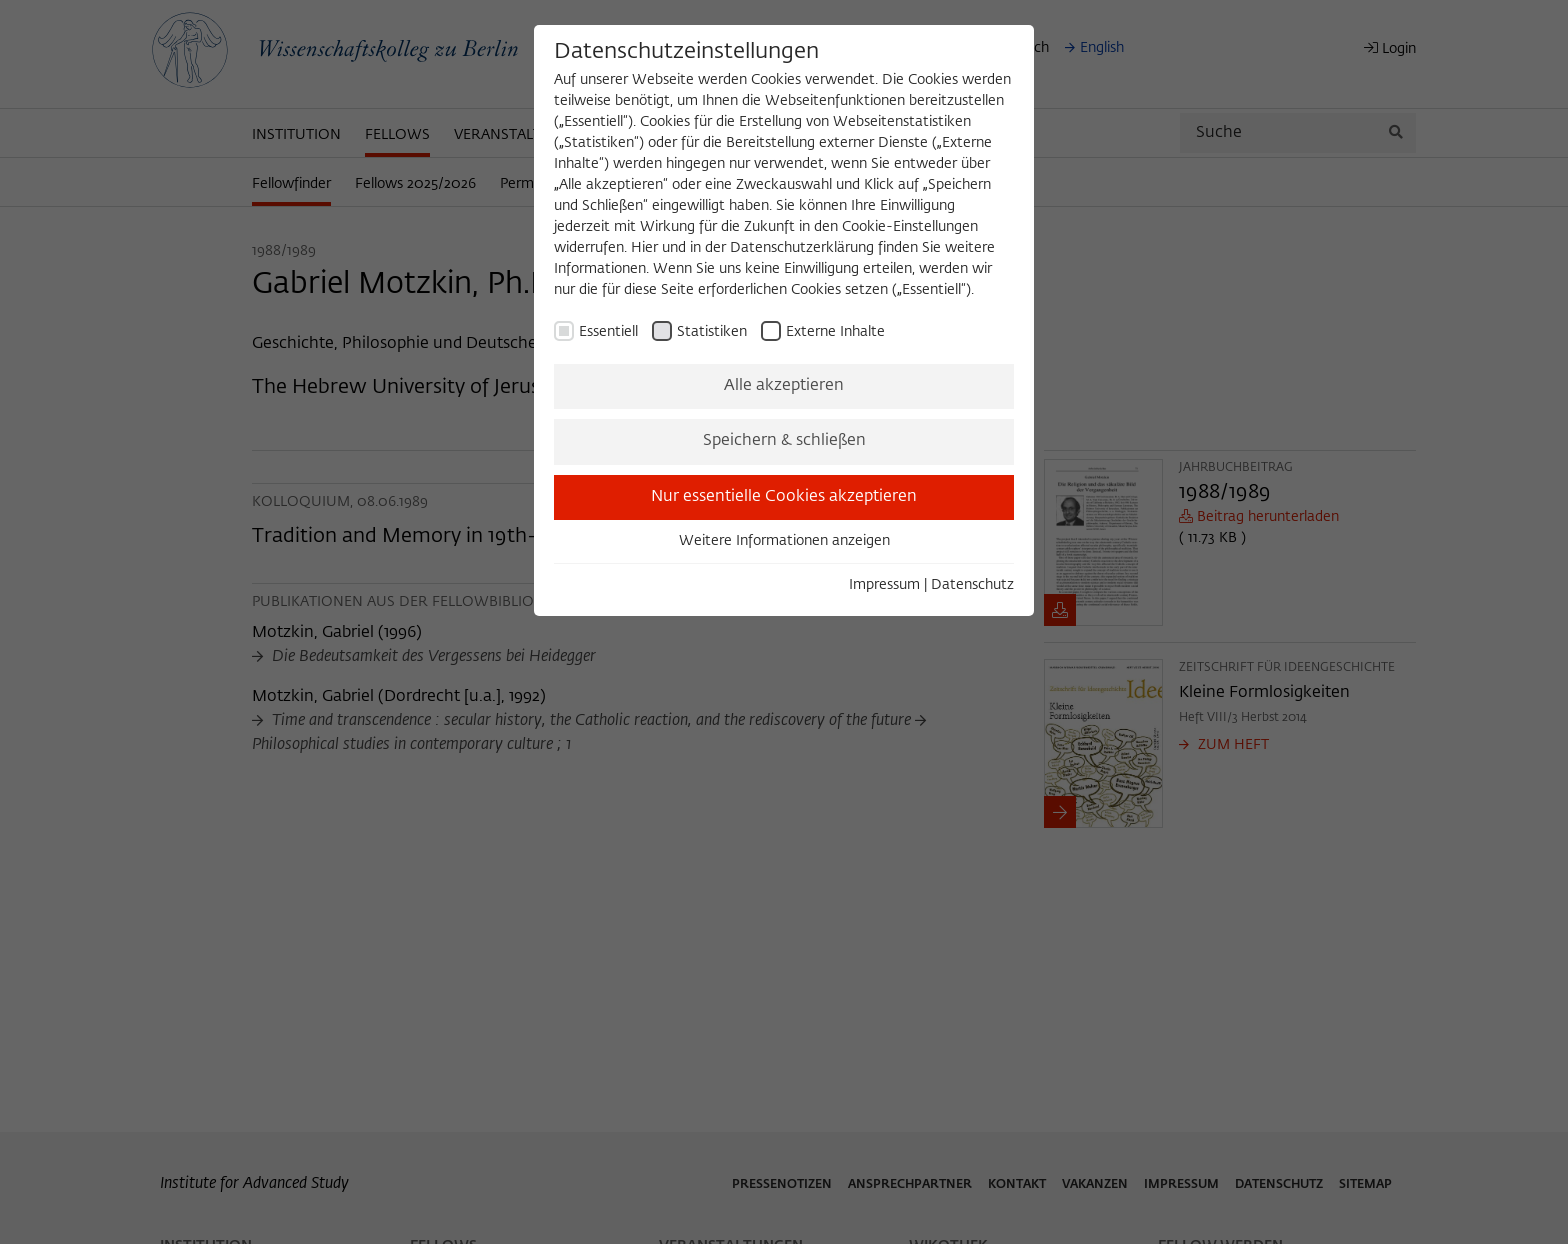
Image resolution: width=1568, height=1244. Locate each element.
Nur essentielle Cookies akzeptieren (784, 497)
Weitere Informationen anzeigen (784, 541)
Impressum (884, 585)
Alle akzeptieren (784, 386)
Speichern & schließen (784, 441)
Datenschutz (972, 585)
